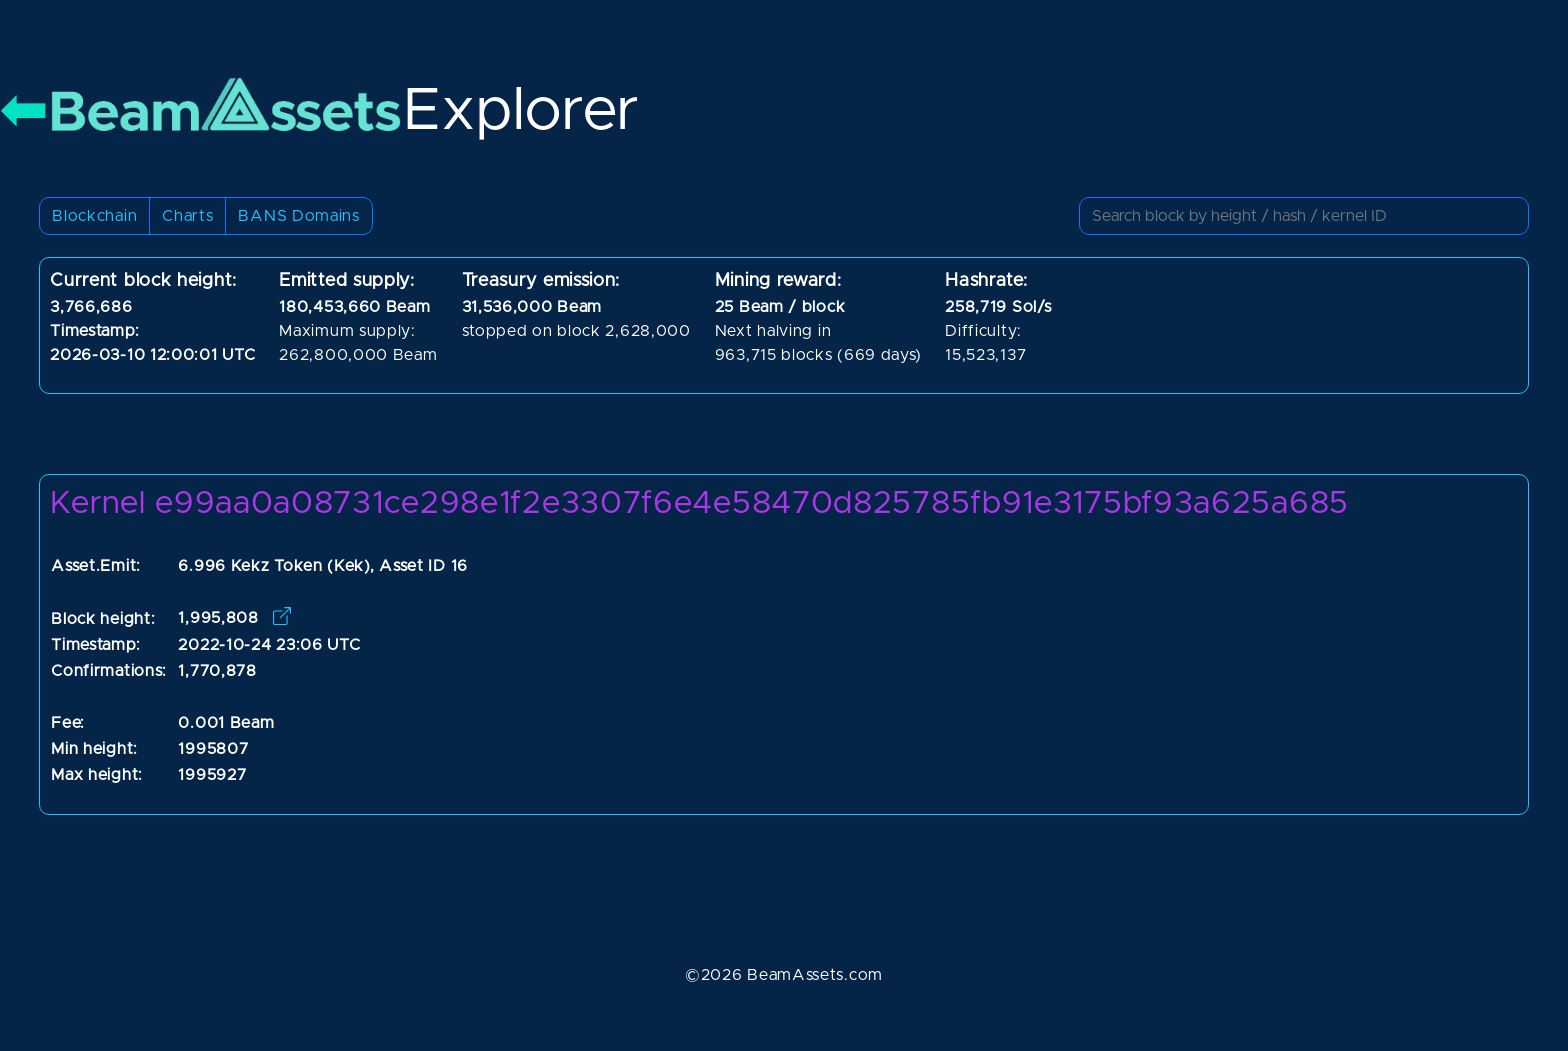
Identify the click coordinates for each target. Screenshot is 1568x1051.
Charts (187, 216)
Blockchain (94, 216)
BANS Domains (298, 216)
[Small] (1304, 216)
